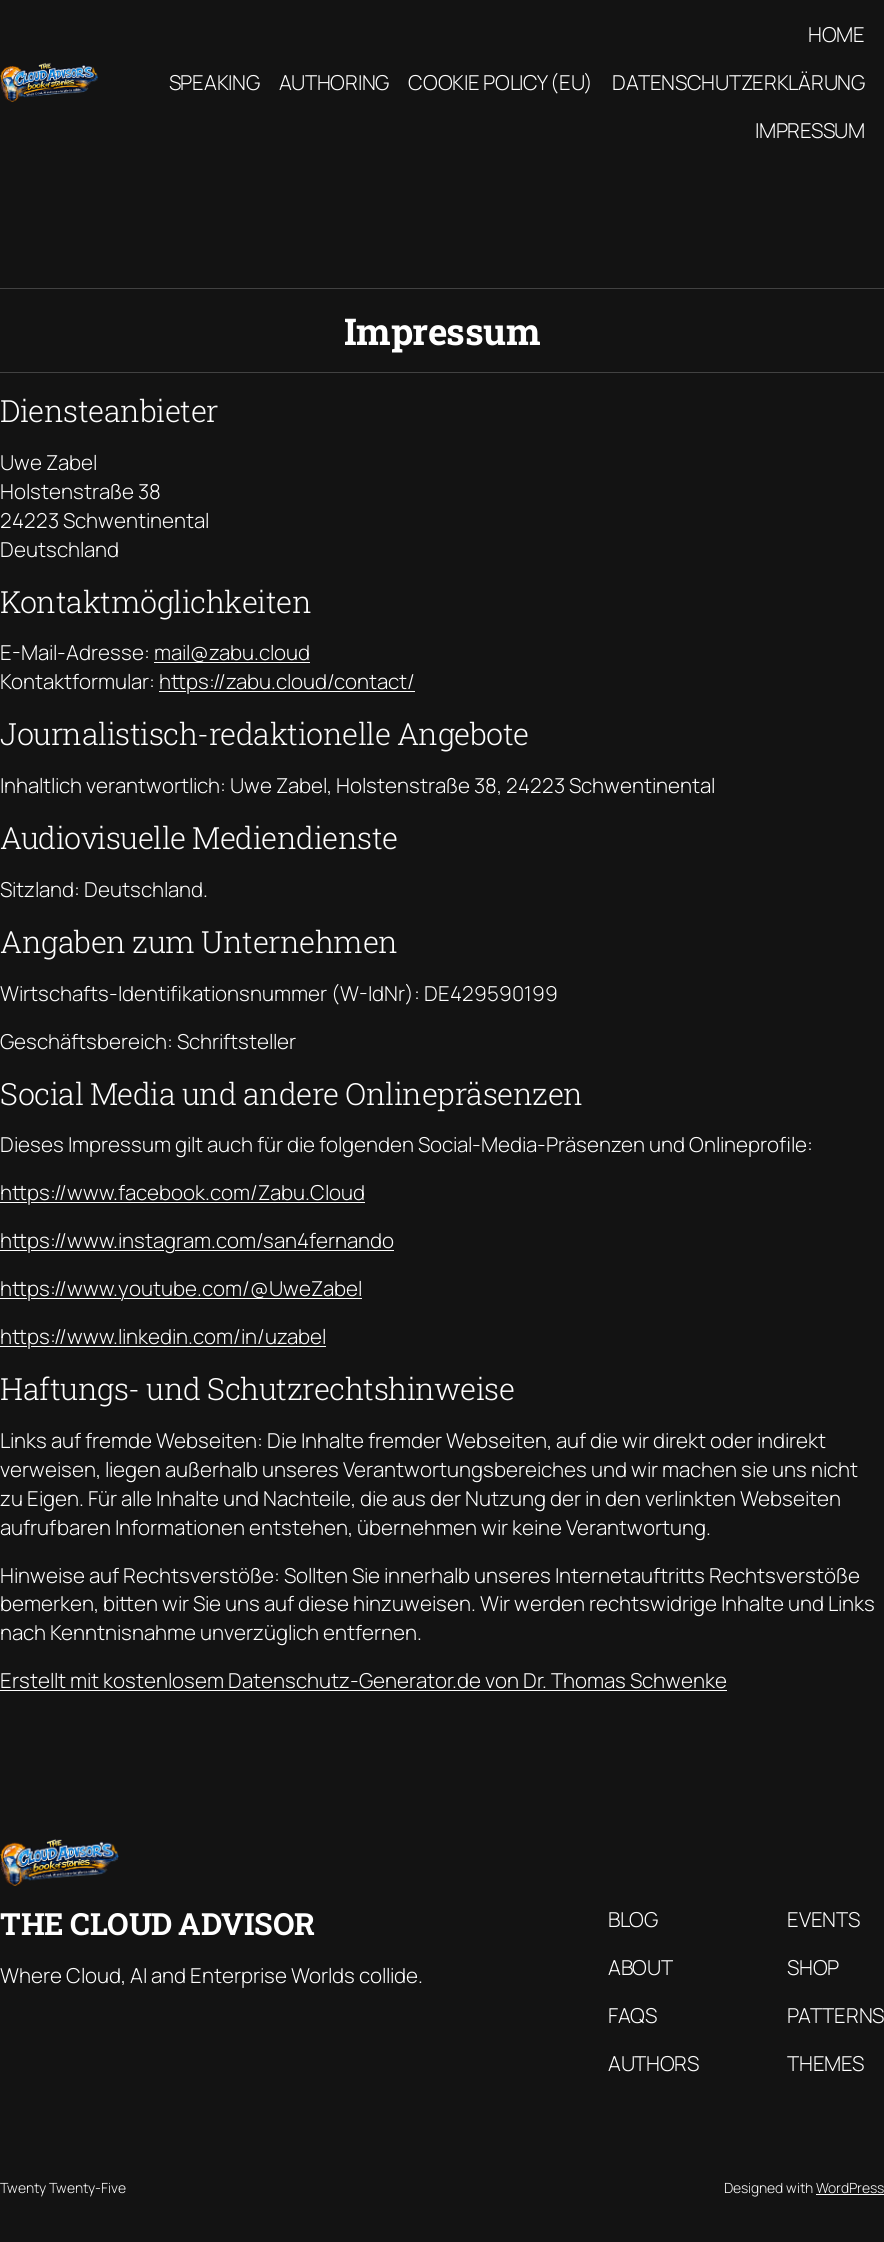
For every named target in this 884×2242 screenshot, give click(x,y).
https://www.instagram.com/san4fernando (197, 1240)
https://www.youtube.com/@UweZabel (181, 1288)
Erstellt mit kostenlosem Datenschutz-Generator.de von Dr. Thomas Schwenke (363, 1680)
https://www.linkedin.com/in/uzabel (163, 1336)
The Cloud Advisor (157, 1923)
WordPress (850, 2187)
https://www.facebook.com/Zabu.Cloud (182, 1192)
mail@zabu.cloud (232, 652)
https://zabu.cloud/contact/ (287, 681)
